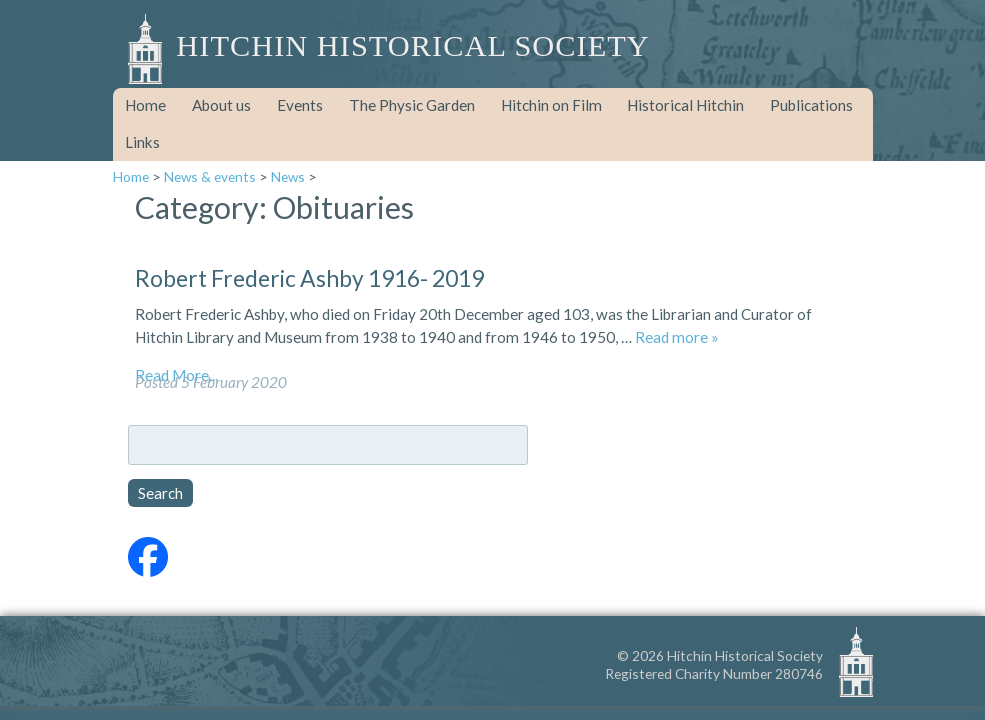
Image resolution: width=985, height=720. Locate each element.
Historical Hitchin (685, 105)
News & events (210, 176)
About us (221, 105)
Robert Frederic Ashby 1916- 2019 (309, 278)
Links (142, 142)
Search (160, 493)
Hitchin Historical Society (412, 46)
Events (300, 105)
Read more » (677, 337)
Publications (811, 105)
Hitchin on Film (551, 105)
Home (145, 105)
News (288, 176)
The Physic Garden (412, 105)
